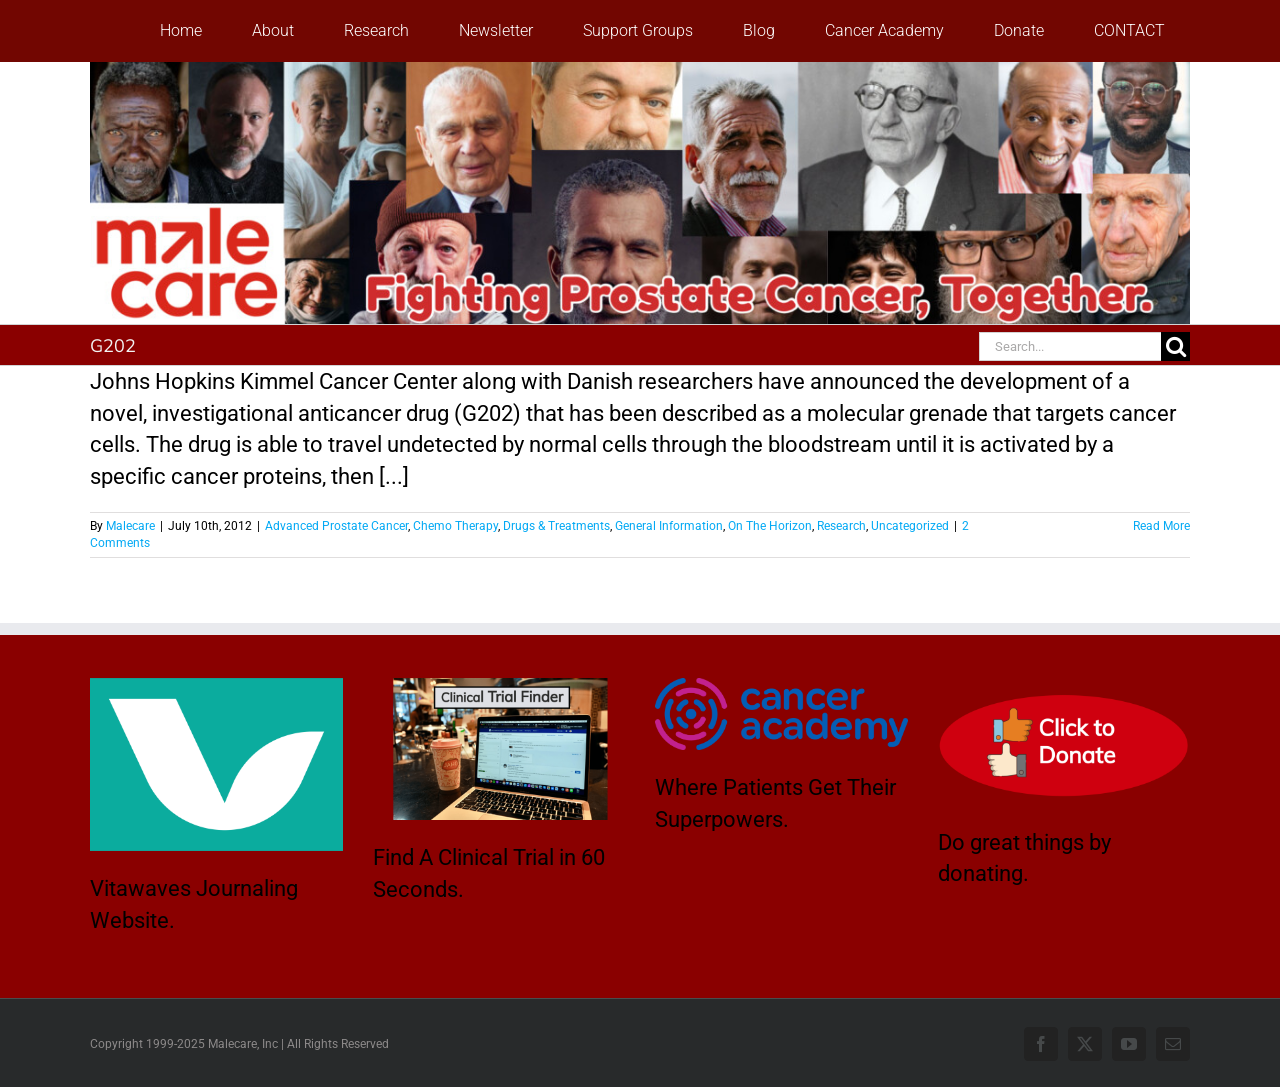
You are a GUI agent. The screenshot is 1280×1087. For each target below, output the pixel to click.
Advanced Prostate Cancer (336, 526)
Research (841, 526)
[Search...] (1070, 346)
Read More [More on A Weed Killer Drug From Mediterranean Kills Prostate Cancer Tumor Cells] (1161, 526)
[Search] (1175, 346)
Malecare (130, 526)
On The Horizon (770, 526)
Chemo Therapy (455, 526)
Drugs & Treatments (556, 526)
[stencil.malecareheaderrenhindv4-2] (640, 72)
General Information (669, 526)
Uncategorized (910, 526)
